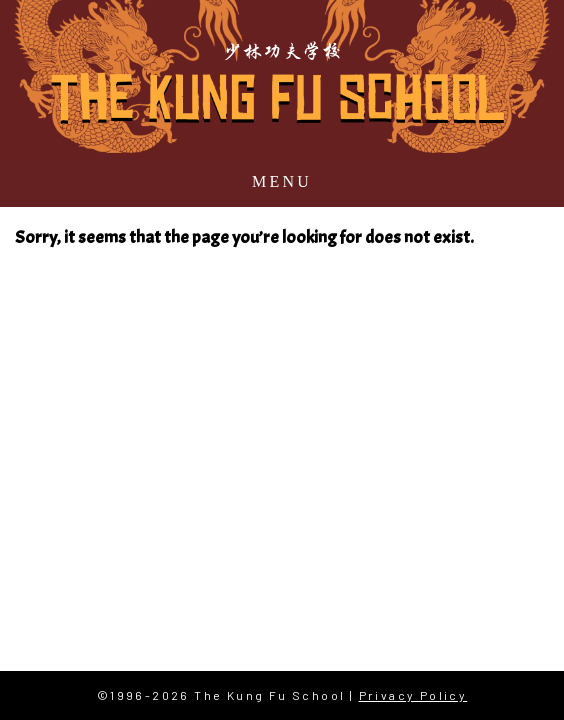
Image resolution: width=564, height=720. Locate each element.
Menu (282, 181)
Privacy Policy (413, 695)
